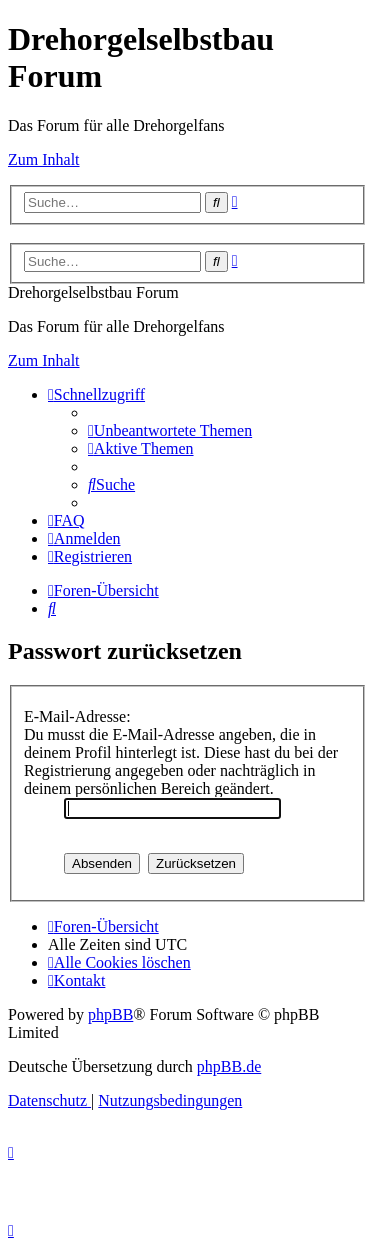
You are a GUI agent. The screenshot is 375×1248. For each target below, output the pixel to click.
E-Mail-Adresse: (77, 716)
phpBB (110, 1014)
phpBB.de (229, 1066)
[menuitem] (170, 430)
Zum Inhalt (44, 159)
